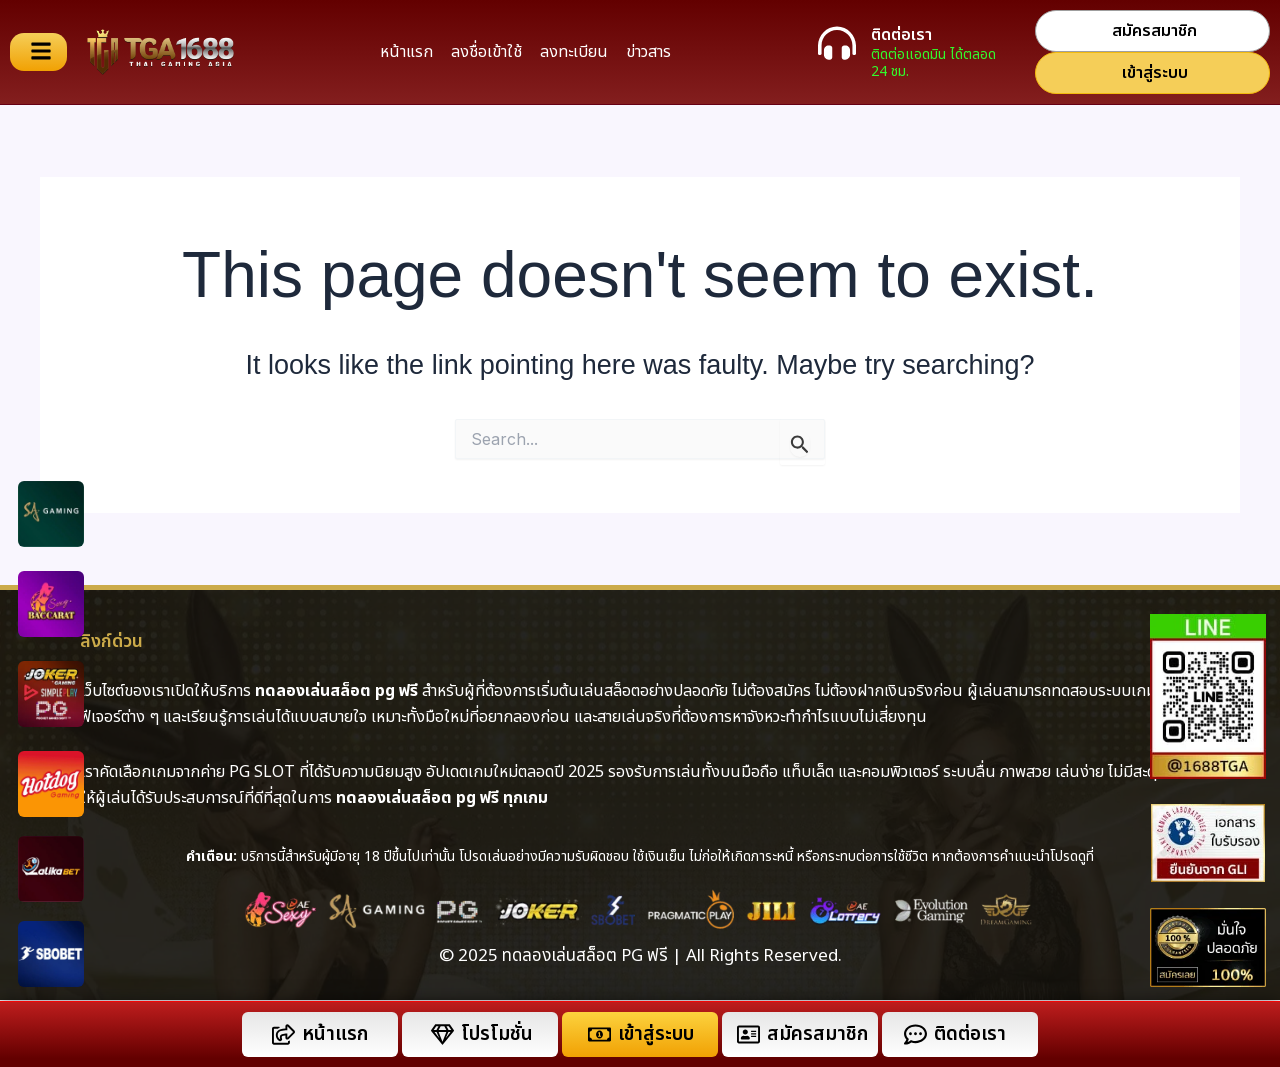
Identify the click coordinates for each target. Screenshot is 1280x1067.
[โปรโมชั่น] (442, 1034)
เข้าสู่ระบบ (656, 1034)
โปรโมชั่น (497, 1034)
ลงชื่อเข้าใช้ (486, 52)
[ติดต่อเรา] (837, 43)
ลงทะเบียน (574, 52)
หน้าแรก (406, 52)
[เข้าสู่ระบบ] (599, 1034)
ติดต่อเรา (901, 35)
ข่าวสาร (648, 52)
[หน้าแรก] (283, 1034)
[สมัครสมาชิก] (748, 1034)
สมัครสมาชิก (817, 1034)
